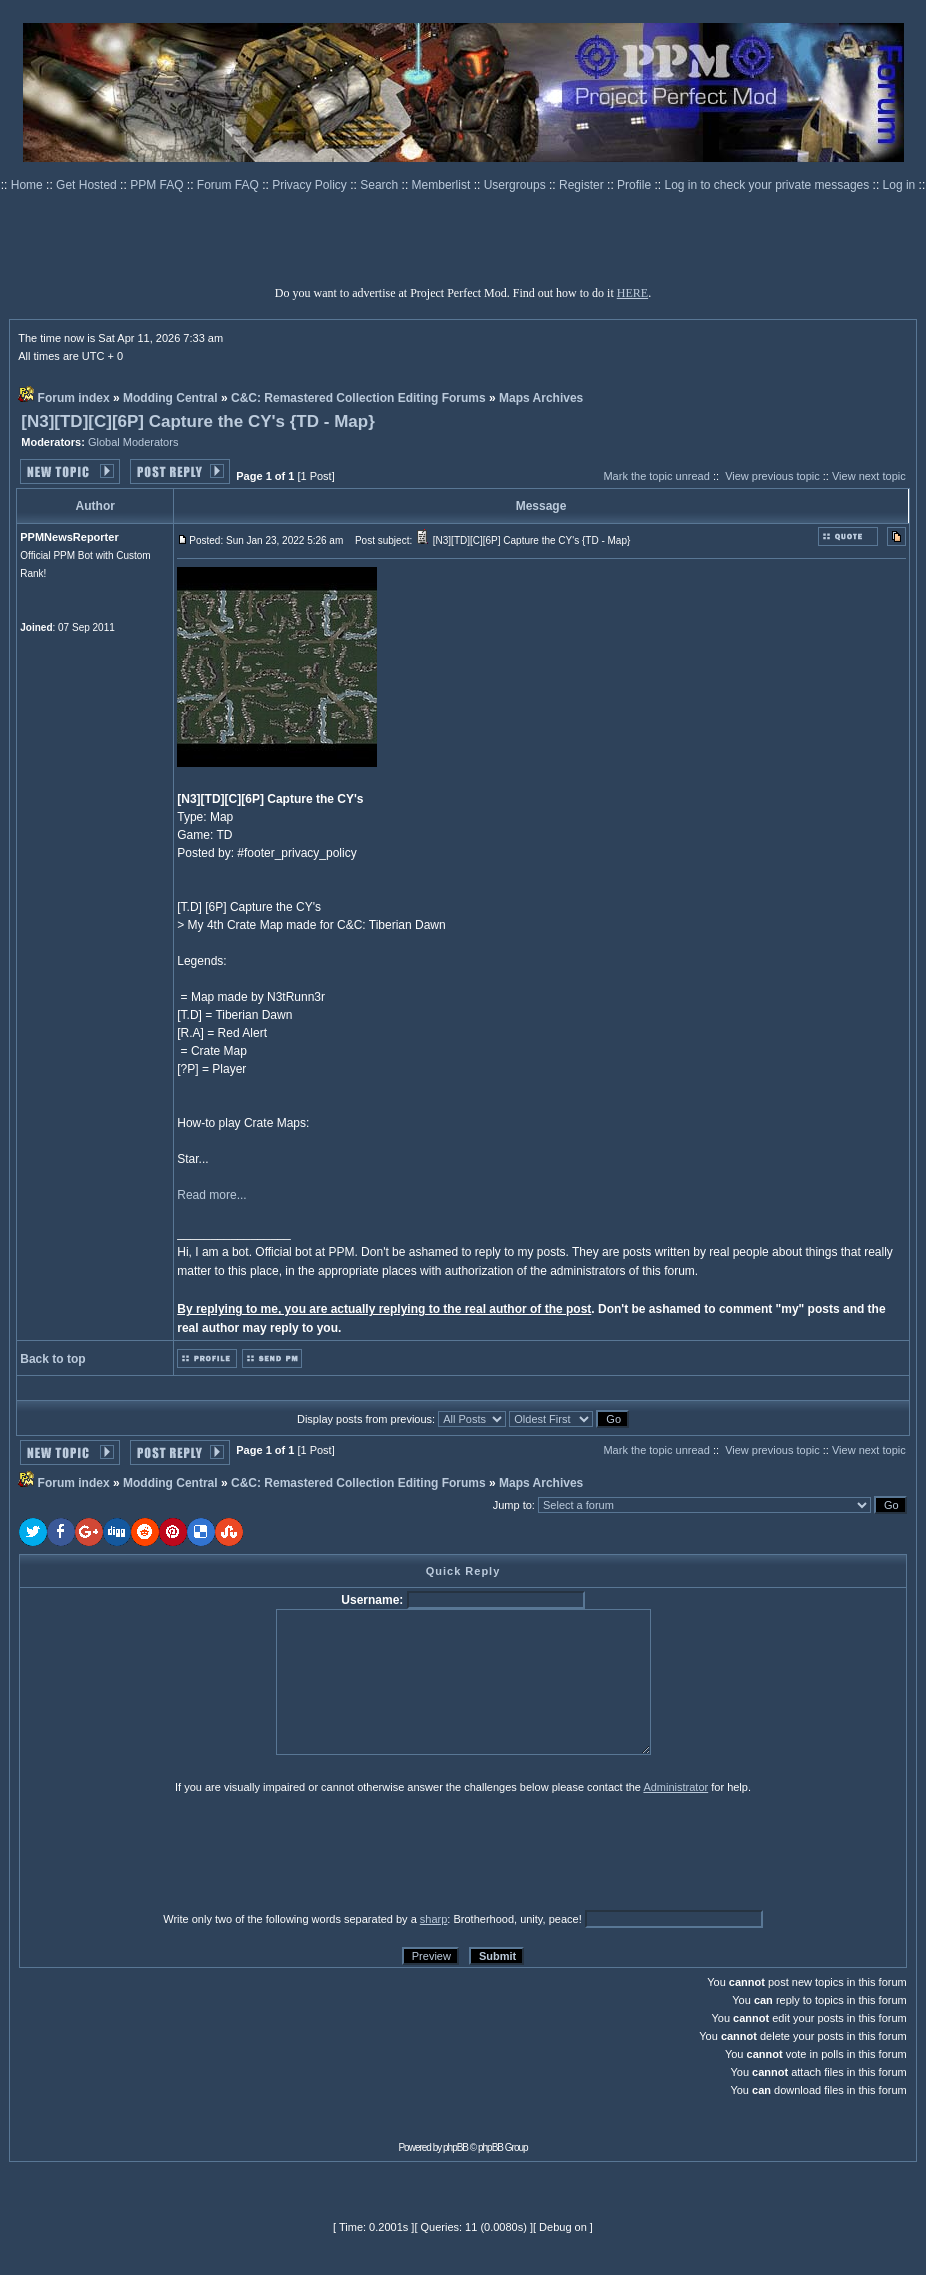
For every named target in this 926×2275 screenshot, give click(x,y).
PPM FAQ (158, 185)
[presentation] (174, 1852)
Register (583, 185)
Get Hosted (88, 185)
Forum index (74, 398)
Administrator (675, 1787)
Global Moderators (133, 442)
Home (28, 185)
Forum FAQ (229, 185)
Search (380, 185)
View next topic (869, 476)
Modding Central (170, 398)
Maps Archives (541, 398)
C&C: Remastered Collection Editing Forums (358, 398)
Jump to (512, 1505)
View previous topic (772, 476)
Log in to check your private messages (768, 185)
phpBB (455, 2147)
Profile (635, 185)
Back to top (52, 1359)
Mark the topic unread (656, 476)
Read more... (211, 1195)
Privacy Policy (311, 185)
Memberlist (443, 185)
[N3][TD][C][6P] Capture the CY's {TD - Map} (198, 421)
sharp (434, 1919)
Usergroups (516, 185)
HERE (632, 293)
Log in (899, 185)
